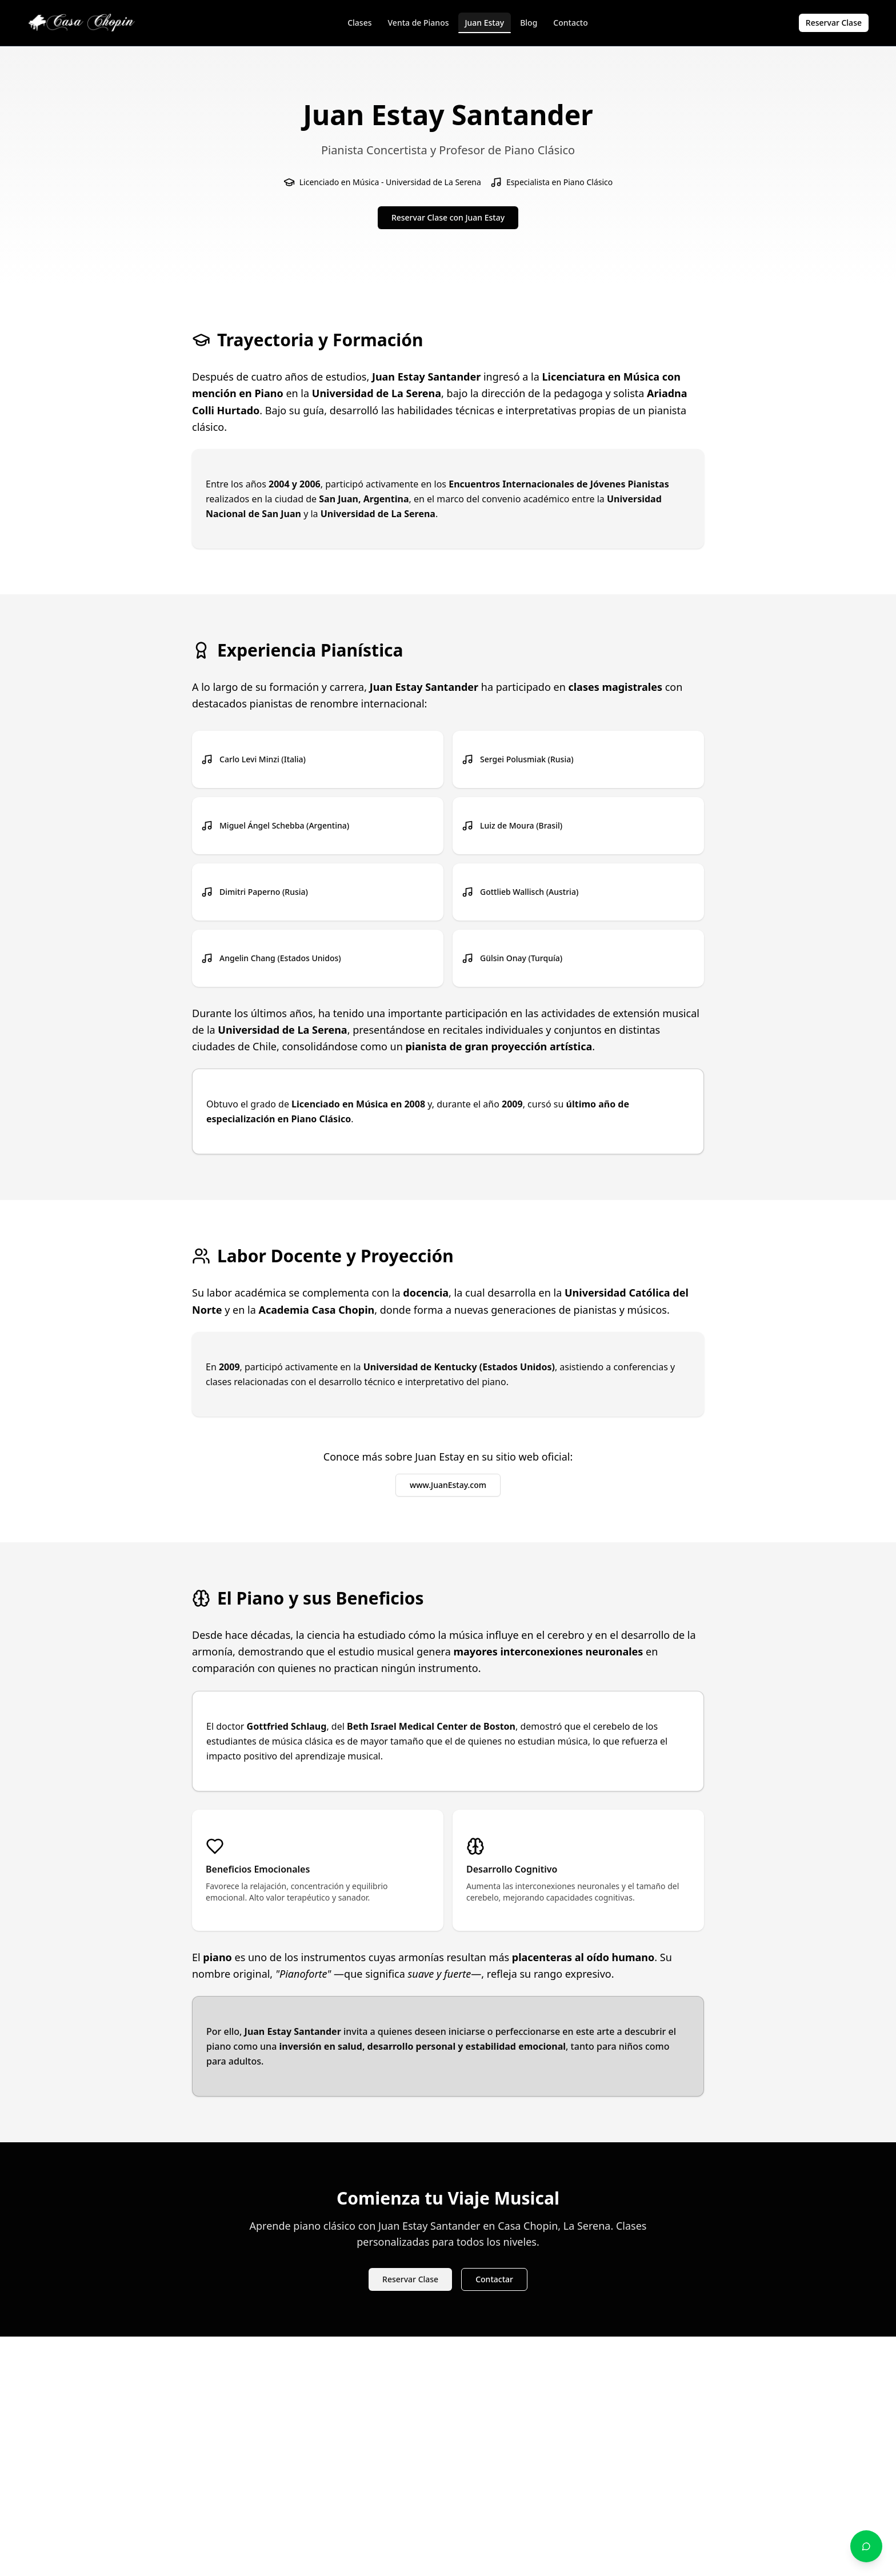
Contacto (570, 22)
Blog (528, 22)
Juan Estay (484, 25)
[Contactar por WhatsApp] (866, 2546)
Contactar (494, 2279)
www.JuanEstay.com (448, 1484)
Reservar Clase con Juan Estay (448, 217)
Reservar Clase (834, 22)
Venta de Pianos (418, 22)
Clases (359, 22)
